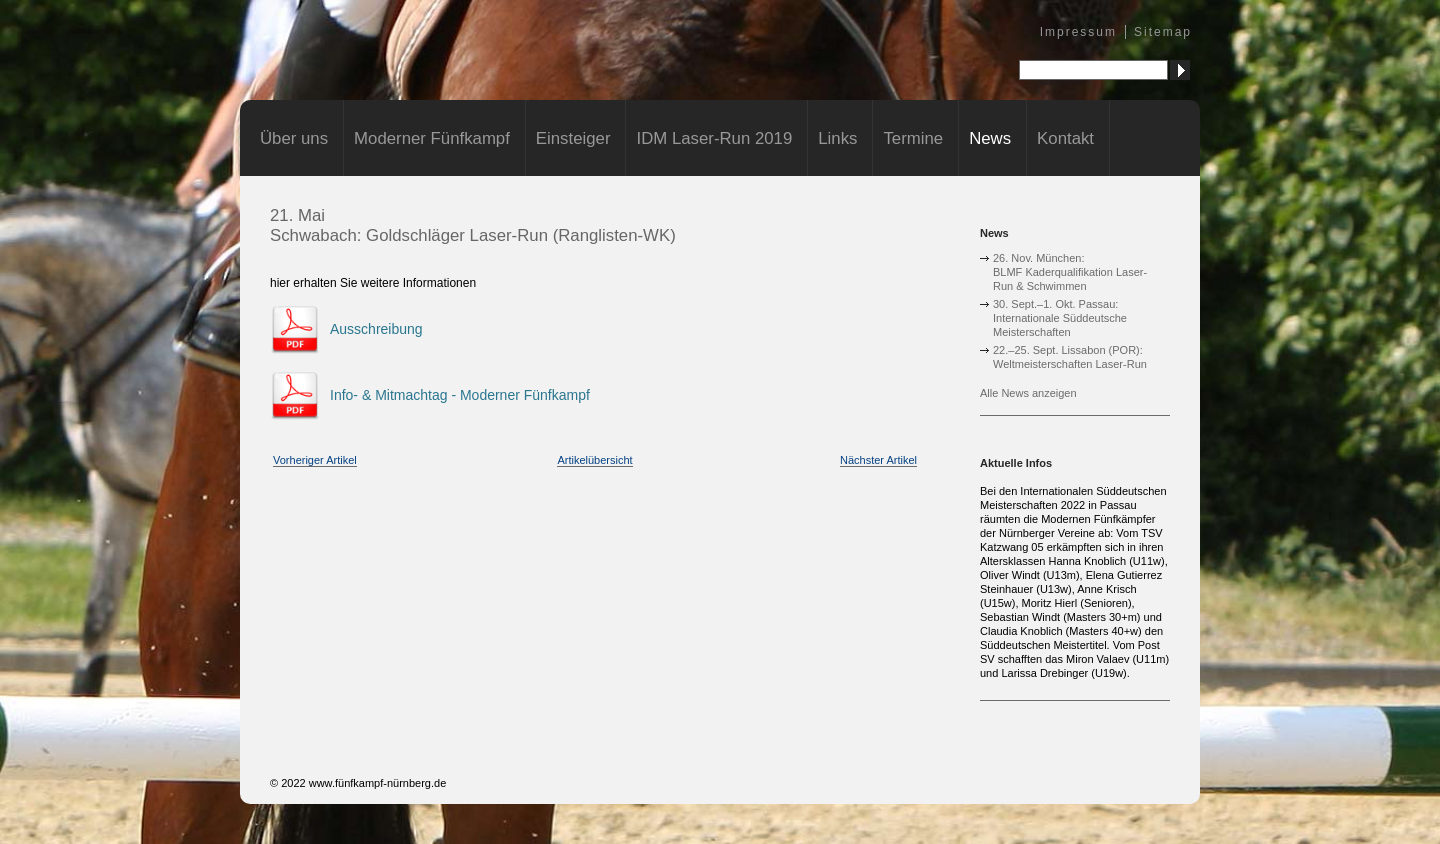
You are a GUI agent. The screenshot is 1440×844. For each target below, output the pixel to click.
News (990, 138)
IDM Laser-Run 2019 (714, 138)
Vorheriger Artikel (315, 460)
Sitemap (1163, 32)
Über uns (294, 138)
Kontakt (1065, 138)
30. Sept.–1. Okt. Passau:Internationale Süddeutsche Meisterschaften (1060, 318)
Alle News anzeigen (1028, 393)
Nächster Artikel (878, 460)
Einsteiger (573, 138)
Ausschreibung (376, 329)
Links (837, 138)
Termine (913, 138)
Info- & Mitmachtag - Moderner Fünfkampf (460, 395)
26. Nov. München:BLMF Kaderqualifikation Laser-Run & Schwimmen (1070, 272)
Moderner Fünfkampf (432, 138)
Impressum (1078, 32)
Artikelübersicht (594, 460)
